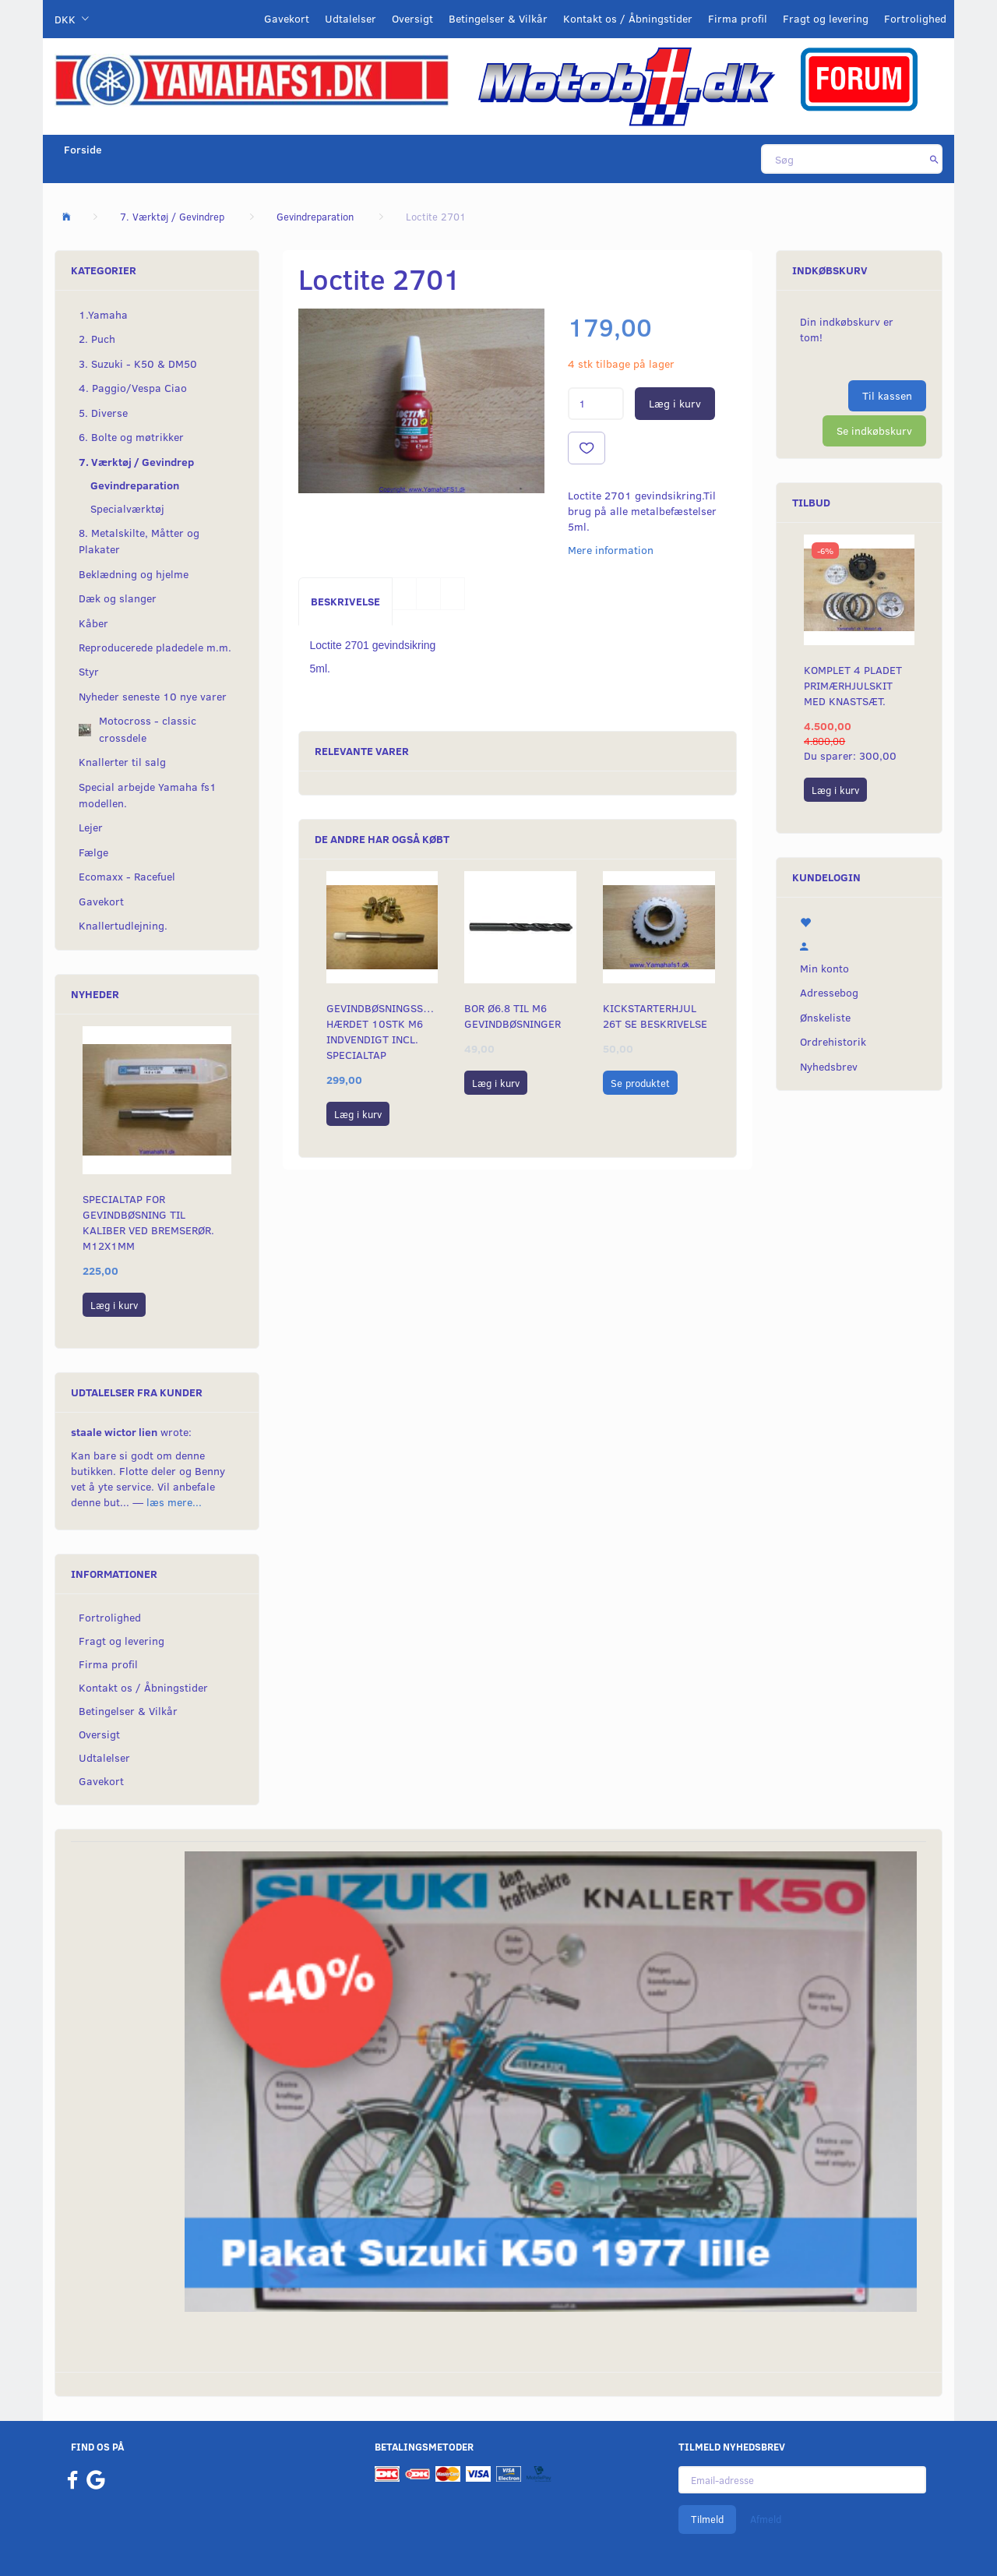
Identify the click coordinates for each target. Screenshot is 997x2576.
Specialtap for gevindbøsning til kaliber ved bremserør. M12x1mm (148, 1222)
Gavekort (286, 18)
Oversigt (412, 18)
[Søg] (934, 159)
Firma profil (737, 18)
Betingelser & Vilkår (498, 18)
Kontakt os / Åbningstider (627, 18)
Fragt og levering (825, 18)
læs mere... (174, 1501)
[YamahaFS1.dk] (252, 79)
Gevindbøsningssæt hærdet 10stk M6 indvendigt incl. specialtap (382, 1031)
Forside (83, 149)
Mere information (611, 549)
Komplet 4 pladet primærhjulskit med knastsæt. (853, 685)
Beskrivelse (345, 601)
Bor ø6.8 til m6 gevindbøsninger (512, 1015)
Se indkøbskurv (874, 430)
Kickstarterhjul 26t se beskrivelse (655, 1015)
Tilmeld (707, 2519)
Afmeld (765, 2519)
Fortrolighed (915, 18)
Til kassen (887, 395)
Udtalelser (350, 18)
